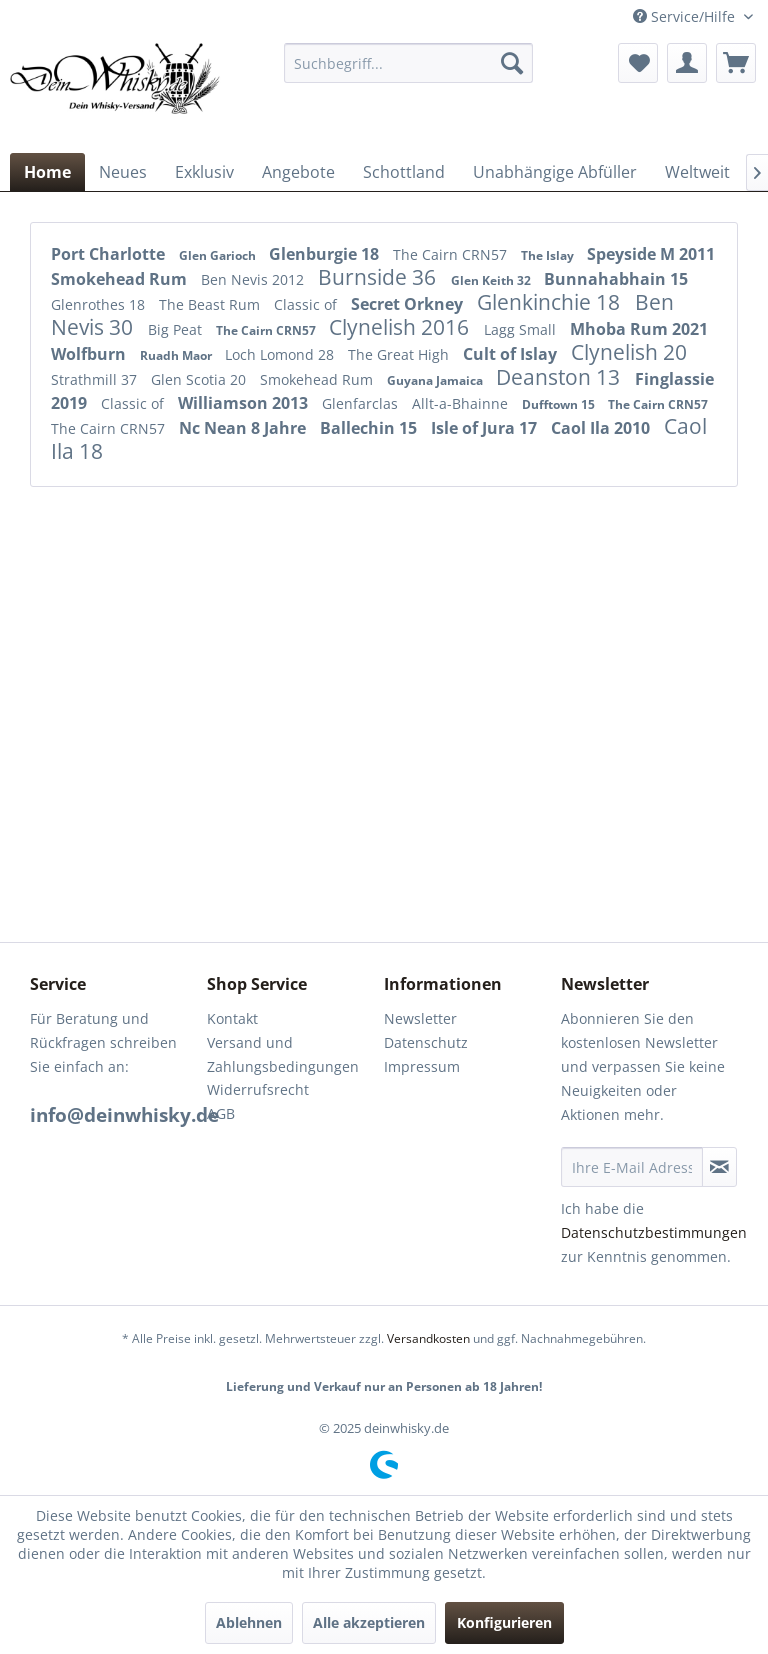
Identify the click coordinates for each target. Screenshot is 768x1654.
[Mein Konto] (687, 63)
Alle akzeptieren (369, 1622)
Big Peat (177, 329)
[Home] (47, 172)
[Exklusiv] (204, 172)
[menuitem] (409, 63)
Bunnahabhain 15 (616, 279)
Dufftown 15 (560, 404)
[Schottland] (404, 172)
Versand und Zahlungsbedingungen (283, 1054)
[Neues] (123, 172)
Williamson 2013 (245, 403)
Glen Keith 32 (492, 280)
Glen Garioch (219, 255)
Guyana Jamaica (436, 380)
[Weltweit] (697, 172)
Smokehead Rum (121, 279)
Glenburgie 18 (326, 254)
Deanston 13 (560, 377)
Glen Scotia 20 (200, 379)
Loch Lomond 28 (281, 354)
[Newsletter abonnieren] (719, 1167)
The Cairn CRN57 (452, 254)
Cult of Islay (512, 354)
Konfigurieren (504, 1622)
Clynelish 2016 (401, 327)
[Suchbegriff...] (409, 63)
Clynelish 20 (629, 352)
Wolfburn (90, 354)
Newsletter (420, 1018)
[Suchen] (512, 63)
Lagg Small (522, 329)
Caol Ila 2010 (602, 428)
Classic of (307, 304)
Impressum (422, 1066)
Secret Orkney (409, 304)
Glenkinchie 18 (551, 302)
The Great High (400, 354)
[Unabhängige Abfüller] (555, 172)
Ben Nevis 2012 (254, 279)
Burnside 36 (379, 277)
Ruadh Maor (177, 355)
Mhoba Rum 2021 (639, 329)
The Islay (549, 255)
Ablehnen (249, 1622)
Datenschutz (426, 1042)
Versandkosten (428, 1338)
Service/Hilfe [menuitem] (686, 16)
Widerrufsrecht (258, 1089)
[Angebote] (298, 172)
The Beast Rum (211, 304)
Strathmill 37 (96, 379)
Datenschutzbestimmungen (654, 1232)
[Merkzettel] (638, 63)
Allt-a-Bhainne (462, 403)
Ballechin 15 (370, 428)
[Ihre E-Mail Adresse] (632, 1167)
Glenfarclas (362, 403)
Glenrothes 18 (100, 304)
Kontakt (232, 1018)
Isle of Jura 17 (486, 428)
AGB (221, 1113)
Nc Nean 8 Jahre (244, 428)
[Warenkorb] (736, 63)
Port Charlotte (110, 254)
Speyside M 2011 (651, 254)
